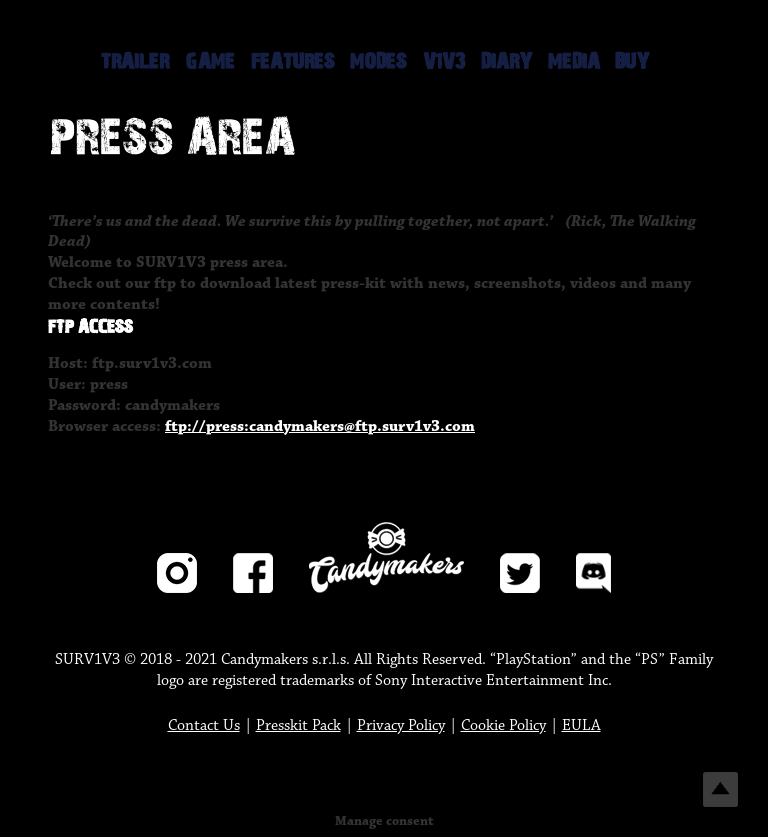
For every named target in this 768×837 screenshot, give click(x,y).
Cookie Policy (503, 725)
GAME (210, 62)
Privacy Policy (401, 725)
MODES (378, 62)
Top (720, 789)
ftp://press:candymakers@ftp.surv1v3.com (320, 426)
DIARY (506, 62)
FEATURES (293, 62)
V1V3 (444, 62)
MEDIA (574, 62)
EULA (581, 725)
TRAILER (135, 62)
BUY (632, 62)
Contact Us (204, 725)
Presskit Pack (298, 725)
